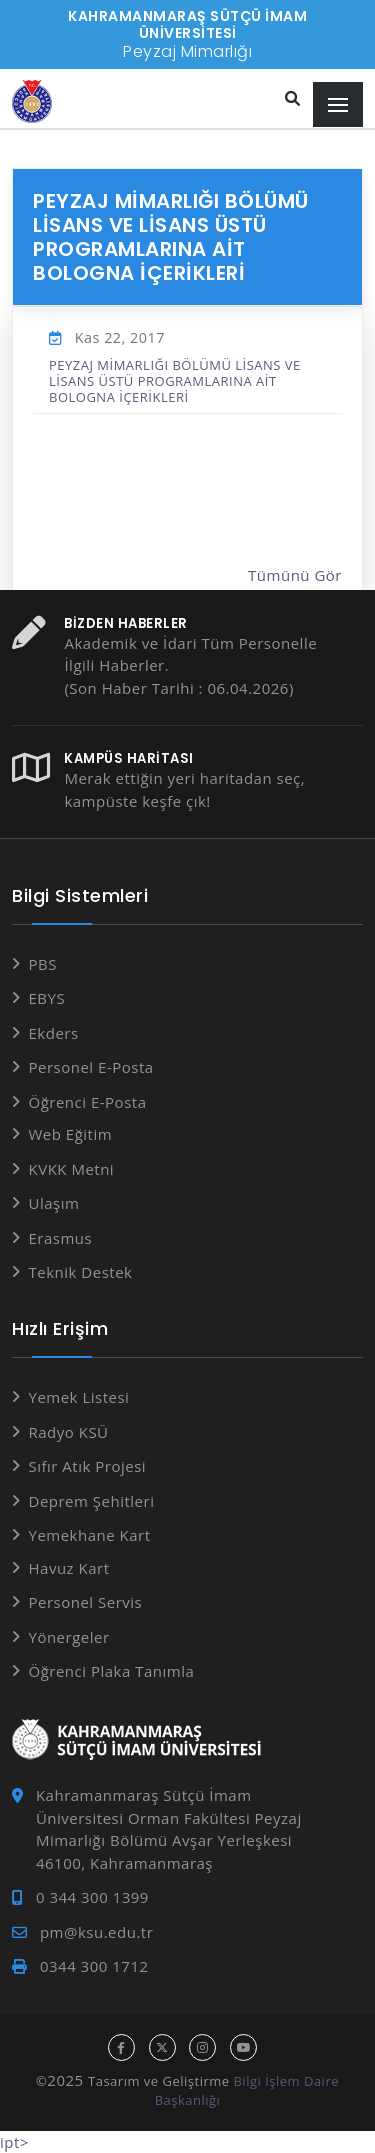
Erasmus (61, 1238)
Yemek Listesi (79, 1397)
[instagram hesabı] (202, 2047)
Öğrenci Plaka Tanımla (112, 1671)
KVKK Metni (72, 1169)
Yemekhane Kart (90, 1535)
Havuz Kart (69, 1568)
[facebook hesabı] (121, 2047)
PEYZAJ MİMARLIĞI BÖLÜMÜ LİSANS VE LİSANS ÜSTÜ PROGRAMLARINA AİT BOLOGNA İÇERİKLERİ (175, 381)
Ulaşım (54, 1203)
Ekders (54, 1033)
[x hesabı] (162, 2047)
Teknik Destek (81, 1272)
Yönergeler (69, 1637)
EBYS (47, 998)
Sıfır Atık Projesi (88, 1466)
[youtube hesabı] (243, 2047)
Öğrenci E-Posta (88, 1102)
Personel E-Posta (91, 1067)
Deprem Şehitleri (92, 1501)
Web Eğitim (71, 1134)
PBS (43, 964)
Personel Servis (86, 1602)
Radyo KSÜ (69, 1432)
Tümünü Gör (295, 575)
